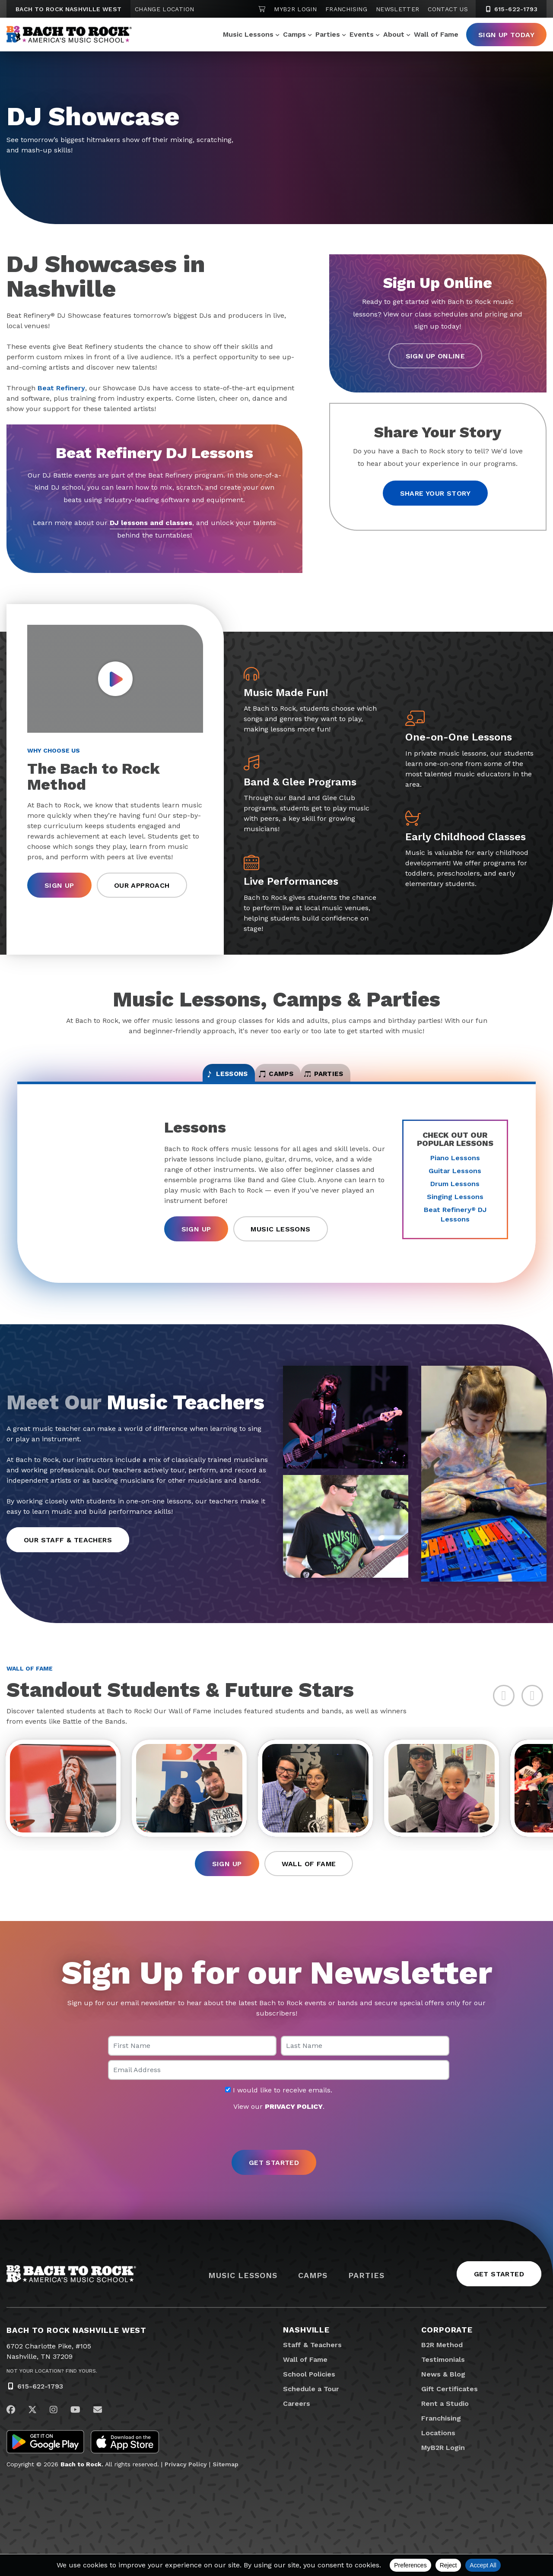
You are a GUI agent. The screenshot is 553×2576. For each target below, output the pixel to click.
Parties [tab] (365, 1080)
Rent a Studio (445, 2425)
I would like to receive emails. (278, 2112)
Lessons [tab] (186, 1080)
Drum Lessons (455, 1195)
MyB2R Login (295, 9)
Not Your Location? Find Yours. (51, 2393)
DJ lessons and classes (151, 523)
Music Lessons (248, 34)
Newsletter (398, 9)
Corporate (447, 2351)
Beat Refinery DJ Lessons (455, 1225)
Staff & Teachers (312, 2367)
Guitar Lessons (455, 1182)
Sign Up (59, 885)
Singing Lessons (455, 1208)
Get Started (499, 2296)
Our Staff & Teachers (68, 1551)
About (393, 34)
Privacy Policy (186, 2486)
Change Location (164, 9)
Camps (294, 34)
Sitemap (225, 2486)
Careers (296, 2425)
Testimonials (443, 2381)
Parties (327, 34)
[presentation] (276, 2153)
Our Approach (142, 885)
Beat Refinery (61, 388)
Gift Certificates (449, 2411)
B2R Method (442, 2367)
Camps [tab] (276, 1080)
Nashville (306, 2351)
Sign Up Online (435, 356)
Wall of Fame (436, 34)
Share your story (435, 493)
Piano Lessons (455, 1169)
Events (362, 34)
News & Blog (443, 2396)
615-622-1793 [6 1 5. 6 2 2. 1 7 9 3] (511, 9)
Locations (438, 2455)
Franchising (346, 9)
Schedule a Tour (311, 2411)
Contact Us (448, 9)
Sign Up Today (506, 35)
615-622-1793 (40, 2408)
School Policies (309, 2396)
